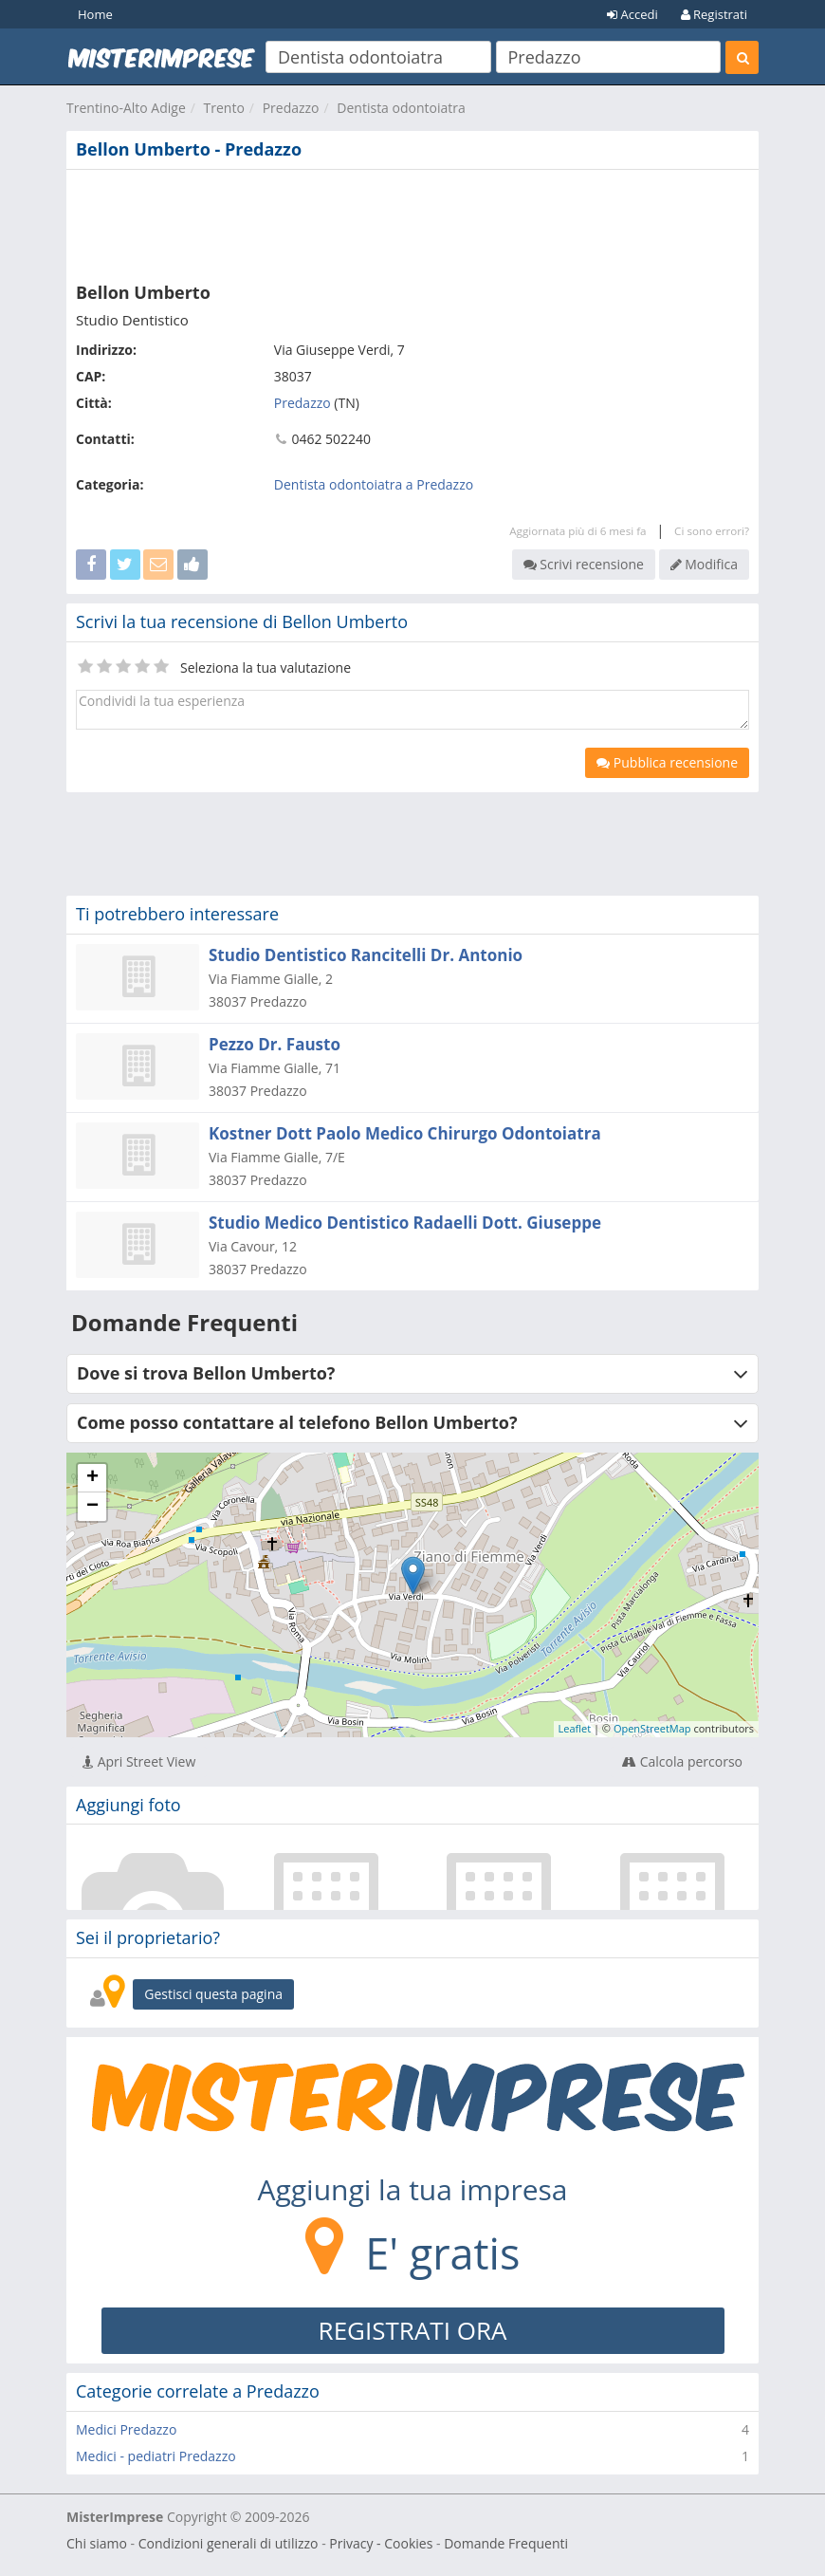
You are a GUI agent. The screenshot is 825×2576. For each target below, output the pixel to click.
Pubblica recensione (667, 762)
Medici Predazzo (126, 2429)
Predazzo (291, 108)
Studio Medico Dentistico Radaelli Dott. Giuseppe (405, 1222)
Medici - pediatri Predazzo (156, 2456)
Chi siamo (96, 2543)
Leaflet (575, 1728)
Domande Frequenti (506, 2543)
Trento (224, 108)
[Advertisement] (412, 222)
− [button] (92, 1506)
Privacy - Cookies (380, 2543)
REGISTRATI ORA (413, 2330)
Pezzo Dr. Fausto (274, 1044)
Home (95, 14)
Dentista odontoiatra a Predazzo (373, 484)
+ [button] (92, 1478)
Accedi (632, 14)
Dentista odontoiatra (401, 108)
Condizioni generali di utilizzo (228, 2543)
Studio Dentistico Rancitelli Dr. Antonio (365, 955)
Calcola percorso (682, 1761)
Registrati (714, 14)
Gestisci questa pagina (213, 1994)
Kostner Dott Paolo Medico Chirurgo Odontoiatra (405, 1133)
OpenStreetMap (652, 1728)
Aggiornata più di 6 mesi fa (577, 531)
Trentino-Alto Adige (126, 108)
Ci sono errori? (711, 531)
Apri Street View (138, 1761)
